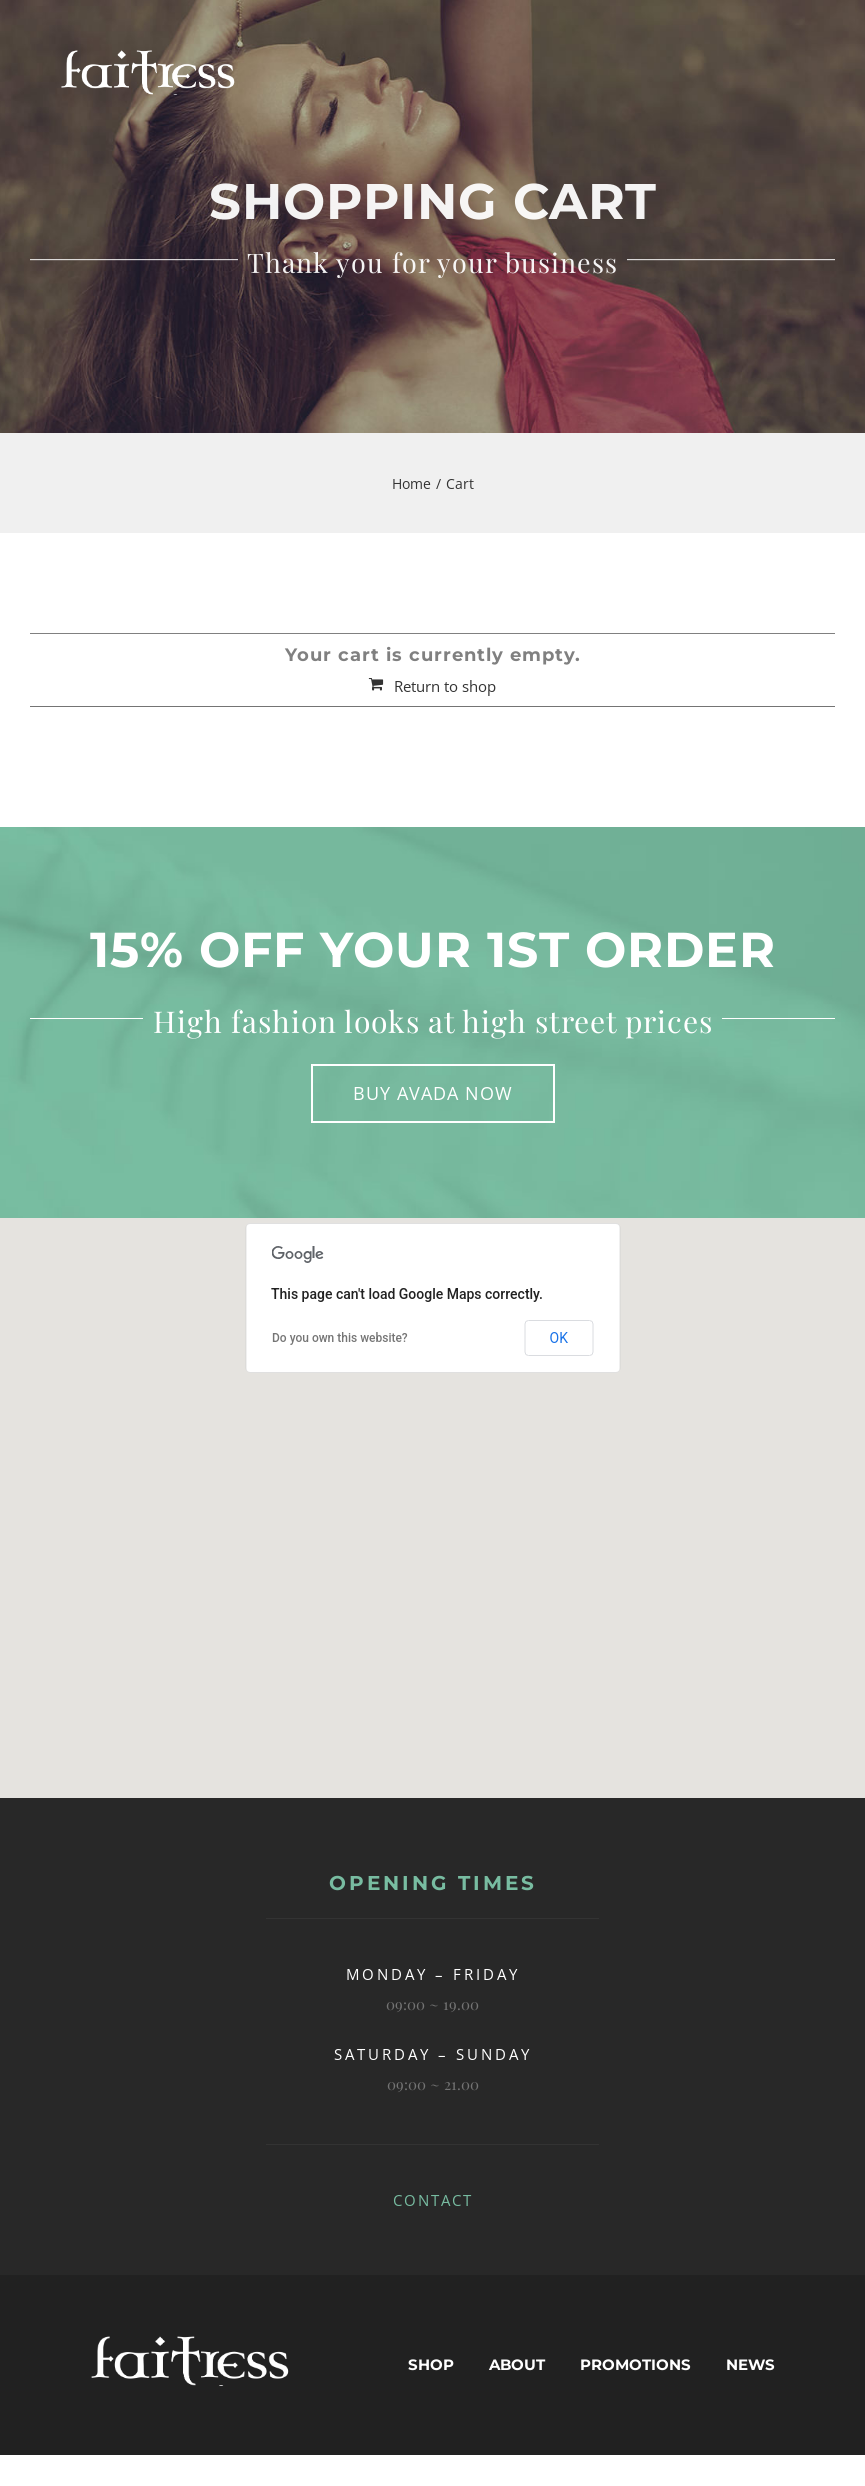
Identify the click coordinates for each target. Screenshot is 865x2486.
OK (559, 1338)
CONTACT (433, 2200)
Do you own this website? (340, 1338)
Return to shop (445, 686)
